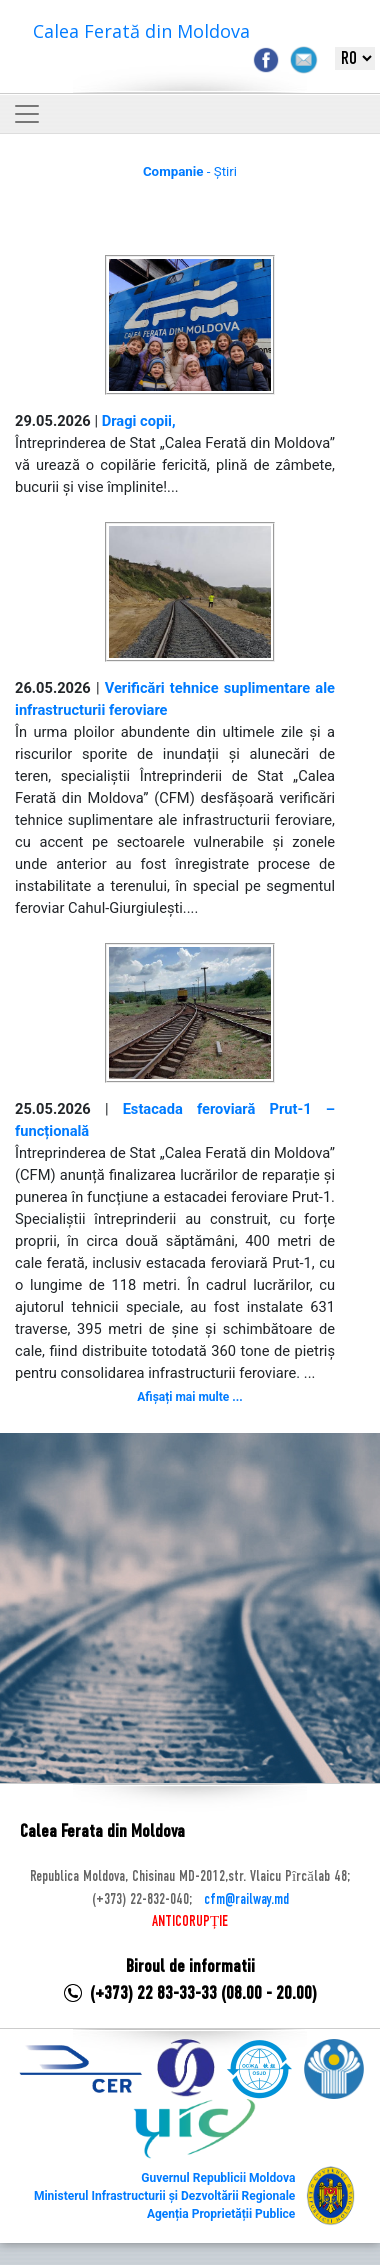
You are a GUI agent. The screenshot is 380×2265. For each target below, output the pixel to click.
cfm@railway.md (246, 1900)
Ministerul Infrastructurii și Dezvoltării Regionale (164, 2196)
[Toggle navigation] (27, 114)
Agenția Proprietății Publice (221, 2214)
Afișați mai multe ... (189, 1397)
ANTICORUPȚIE (190, 1922)
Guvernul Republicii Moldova (218, 2178)
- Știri (190, 171)
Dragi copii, (139, 421)
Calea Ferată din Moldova (141, 31)
